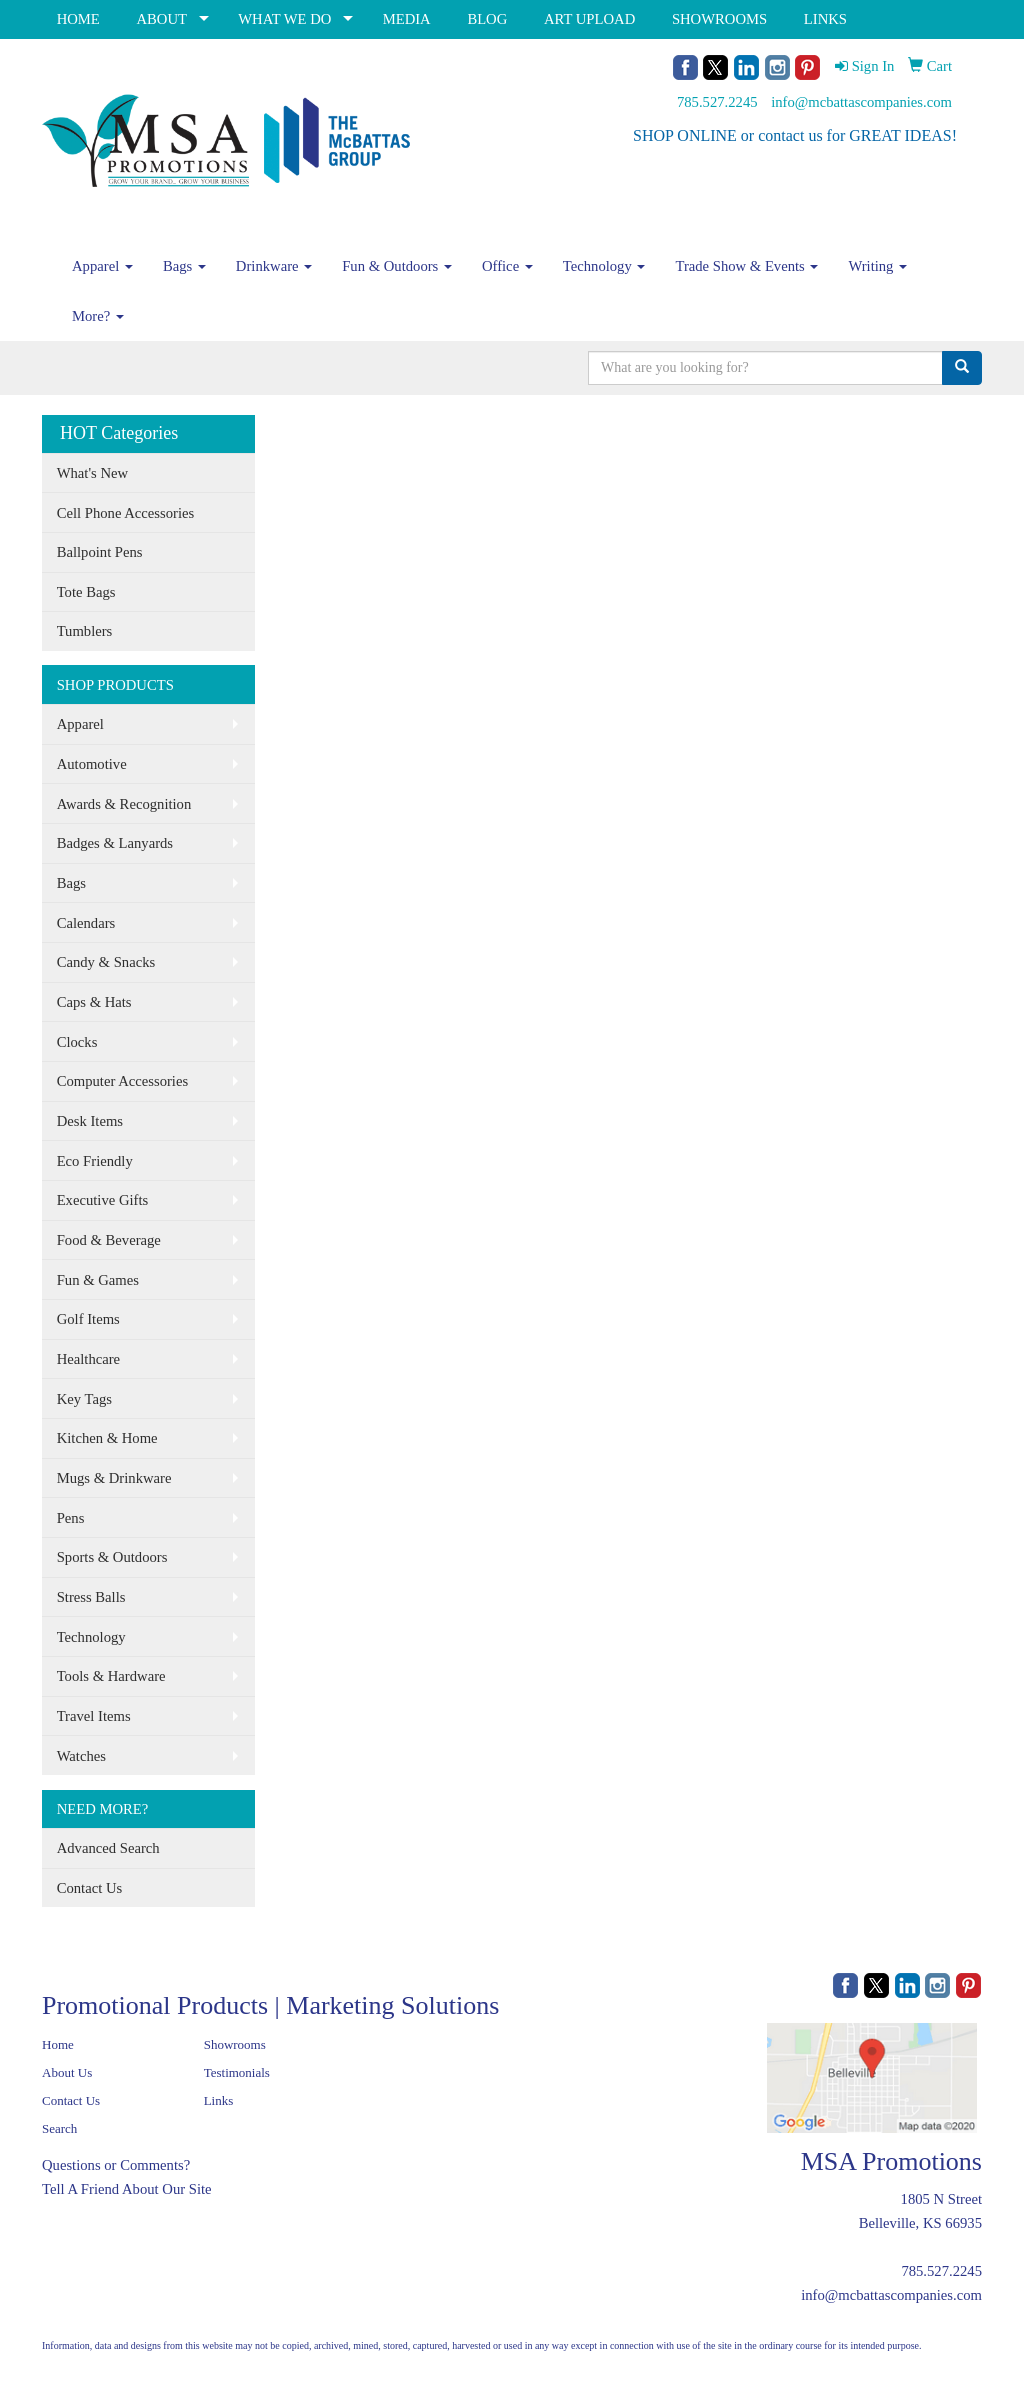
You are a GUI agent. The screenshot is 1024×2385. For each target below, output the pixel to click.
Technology (604, 266)
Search (59, 2128)
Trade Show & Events (746, 266)
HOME (78, 19)
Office (507, 266)
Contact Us (90, 1888)
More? (98, 316)
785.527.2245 (717, 102)
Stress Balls (91, 1597)
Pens (71, 1518)
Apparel (102, 266)
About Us (67, 2072)
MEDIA (407, 19)
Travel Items (94, 1716)
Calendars (86, 923)
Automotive (92, 764)
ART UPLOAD (589, 19)
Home (58, 2044)
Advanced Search (108, 1848)
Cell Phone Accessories (126, 513)
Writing (877, 266)
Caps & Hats (94, 1002)
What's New (92, 473)
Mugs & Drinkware (114, 1478)
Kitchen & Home (107, 1438)
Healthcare (88, 1359)
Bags (184, 266)
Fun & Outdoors (397, 266)
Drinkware (274, 266)
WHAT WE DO (284, 19)
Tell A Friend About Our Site (127, 2189)
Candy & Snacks (106, 962)
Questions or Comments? (116, 2165)
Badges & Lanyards (115, 843)
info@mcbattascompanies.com (861, 102)
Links (219, 2100)
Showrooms (235, 2044)
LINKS (825, 19)
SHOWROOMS (719, 19)
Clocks (77, 1042)
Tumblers (85, 631)
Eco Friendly (95, 1161)
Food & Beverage (109, 1240)
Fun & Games (98, 1280)
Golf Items (88, 1319)
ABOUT (161, 19)
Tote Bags (86, 592)
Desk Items (90, 1121)
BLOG (487, 19)
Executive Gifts (103, 1200)
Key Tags (84, 1399)
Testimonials (237, 2072)
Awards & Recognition (124, 804)
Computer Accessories (122, 1081)
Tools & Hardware (111, 1676)
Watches (81, 1756)
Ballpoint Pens (100, 552)
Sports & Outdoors (112, 1557)
